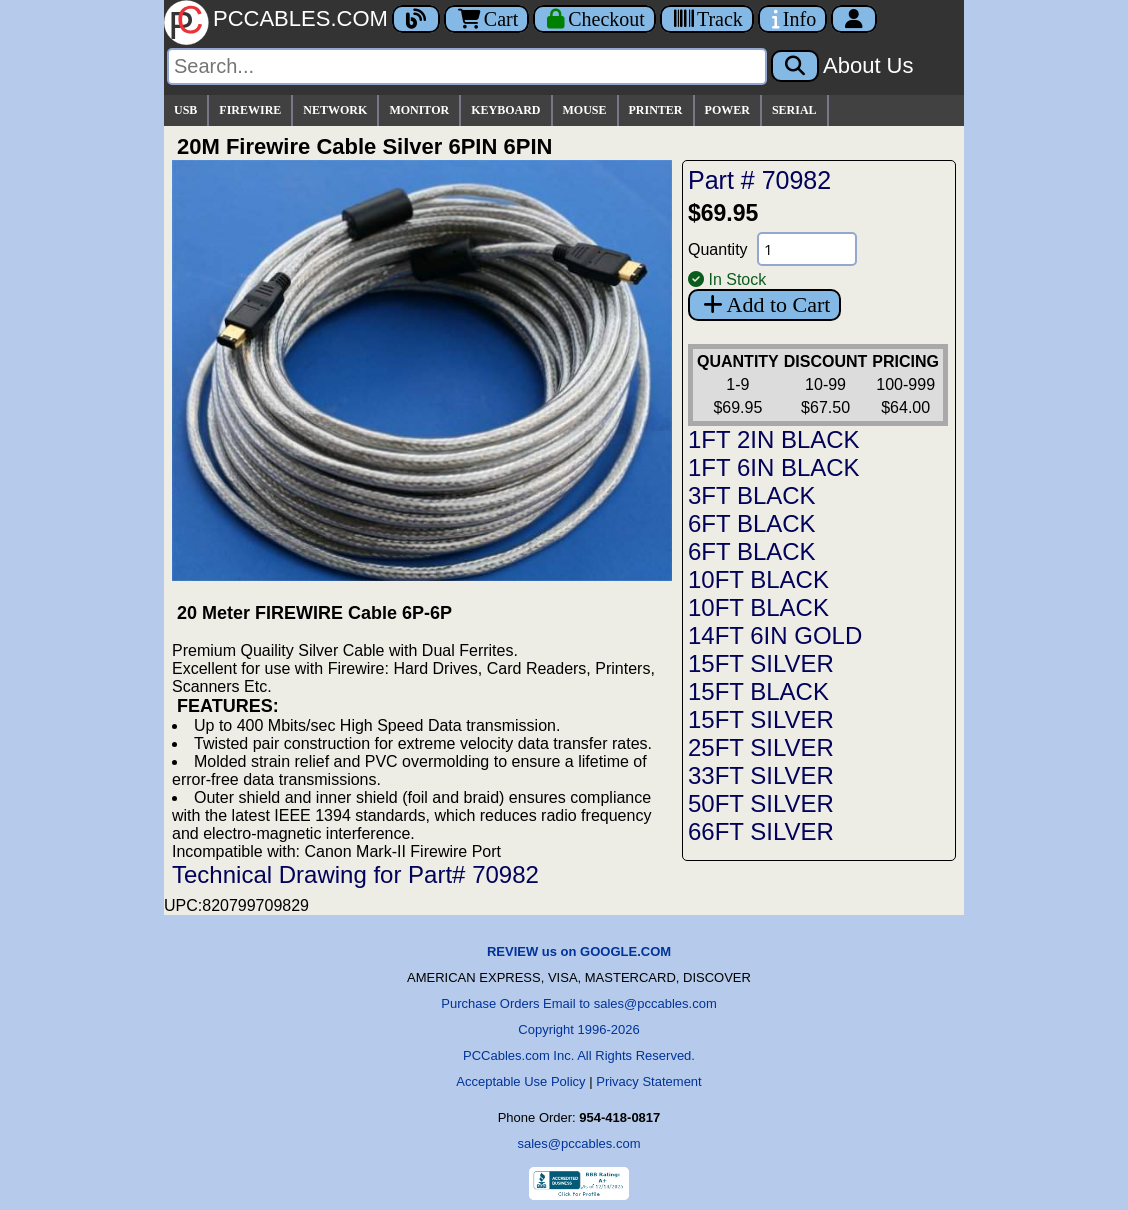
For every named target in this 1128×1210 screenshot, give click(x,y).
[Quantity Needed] (807, 249)
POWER (727, 110)
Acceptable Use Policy (520, 1081)
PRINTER (656, 110)
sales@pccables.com (578, 1143)
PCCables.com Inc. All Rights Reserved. (579, 1055)
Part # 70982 (759, 180)
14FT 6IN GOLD (775, 635)
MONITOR (419, 110)
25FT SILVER (761, 747)
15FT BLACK (758, 691)
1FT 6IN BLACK (774, 467)
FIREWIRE (250, 110)
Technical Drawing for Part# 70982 (355, 874)
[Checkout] (594, 19)
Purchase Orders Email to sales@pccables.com (578, 1003)
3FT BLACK (752, 495)
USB (185, 110)
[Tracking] (707, 19)
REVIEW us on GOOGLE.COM (579, 951)
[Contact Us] (792, 19)
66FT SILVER (761, 831)
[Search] (467, 66)
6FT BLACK (752, 523)
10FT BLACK (758, 579)
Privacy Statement (649, 1081)
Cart (486, 19)
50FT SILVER (761, 803)
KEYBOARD (505, 110)
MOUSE (585, 110)
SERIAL (794, 110)
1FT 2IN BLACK (774, 439)
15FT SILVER (761, 663)
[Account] (854, 19)
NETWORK (335, 110)
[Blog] (416, 19)
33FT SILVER (761, 775)
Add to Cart (764, 304)
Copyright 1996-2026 (578, 1029)
